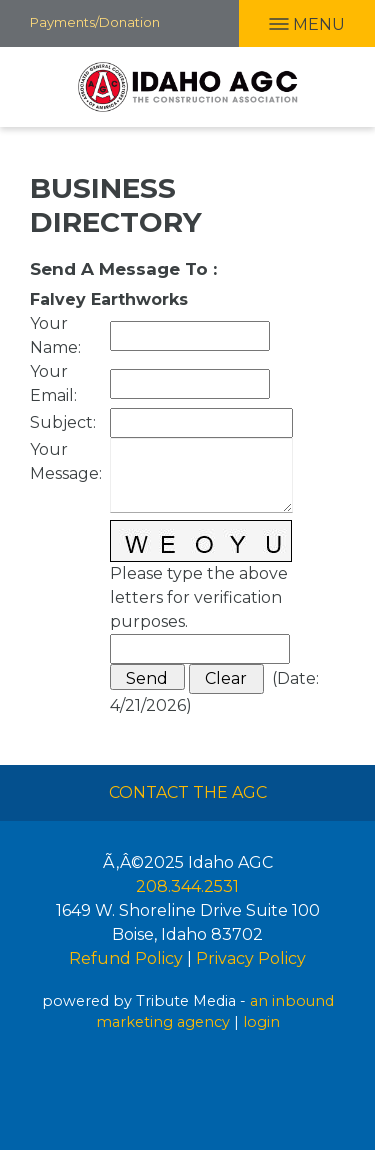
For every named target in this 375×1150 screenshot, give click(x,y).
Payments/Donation (95, 22)
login (261, 1022)
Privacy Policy (251, 958)
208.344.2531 (187, 886)
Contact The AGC (188, 792)
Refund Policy (126, 958)
